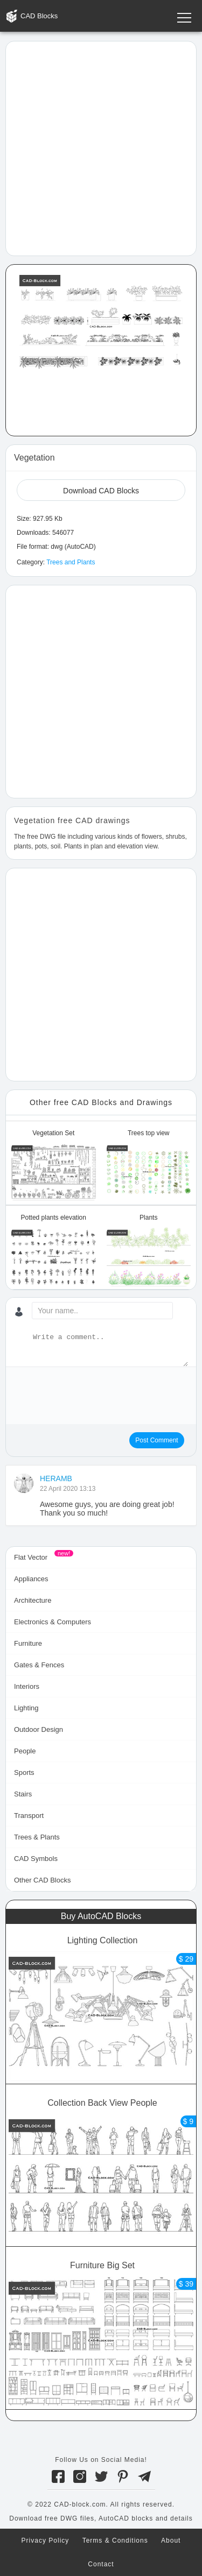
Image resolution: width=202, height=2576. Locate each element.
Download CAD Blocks (101, 490)
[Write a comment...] (109, 1349)
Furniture (28, 1643)
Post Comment (156, 1440)
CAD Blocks (39, 16)
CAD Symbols (36, 1859)
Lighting (26, 1708)
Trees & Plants (37, 1837)
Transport (29, 1815)
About (170, 2540)
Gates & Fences (39, 1665)
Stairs (23, 1794)
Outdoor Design (38, 1729)
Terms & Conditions (115, 2540)
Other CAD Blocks (42, 1880)
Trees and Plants (70, 562)
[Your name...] (102, 1310)
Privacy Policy (45, 2540)
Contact (101, 2564)
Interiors (26, 1686)
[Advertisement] (101, 148)
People (25, 1751)
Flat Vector (30, 1557)
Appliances (31, 1579)
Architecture (32, 1600)
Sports (24, 1772)
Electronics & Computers (52, 1622)
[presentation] (96, 1396)
